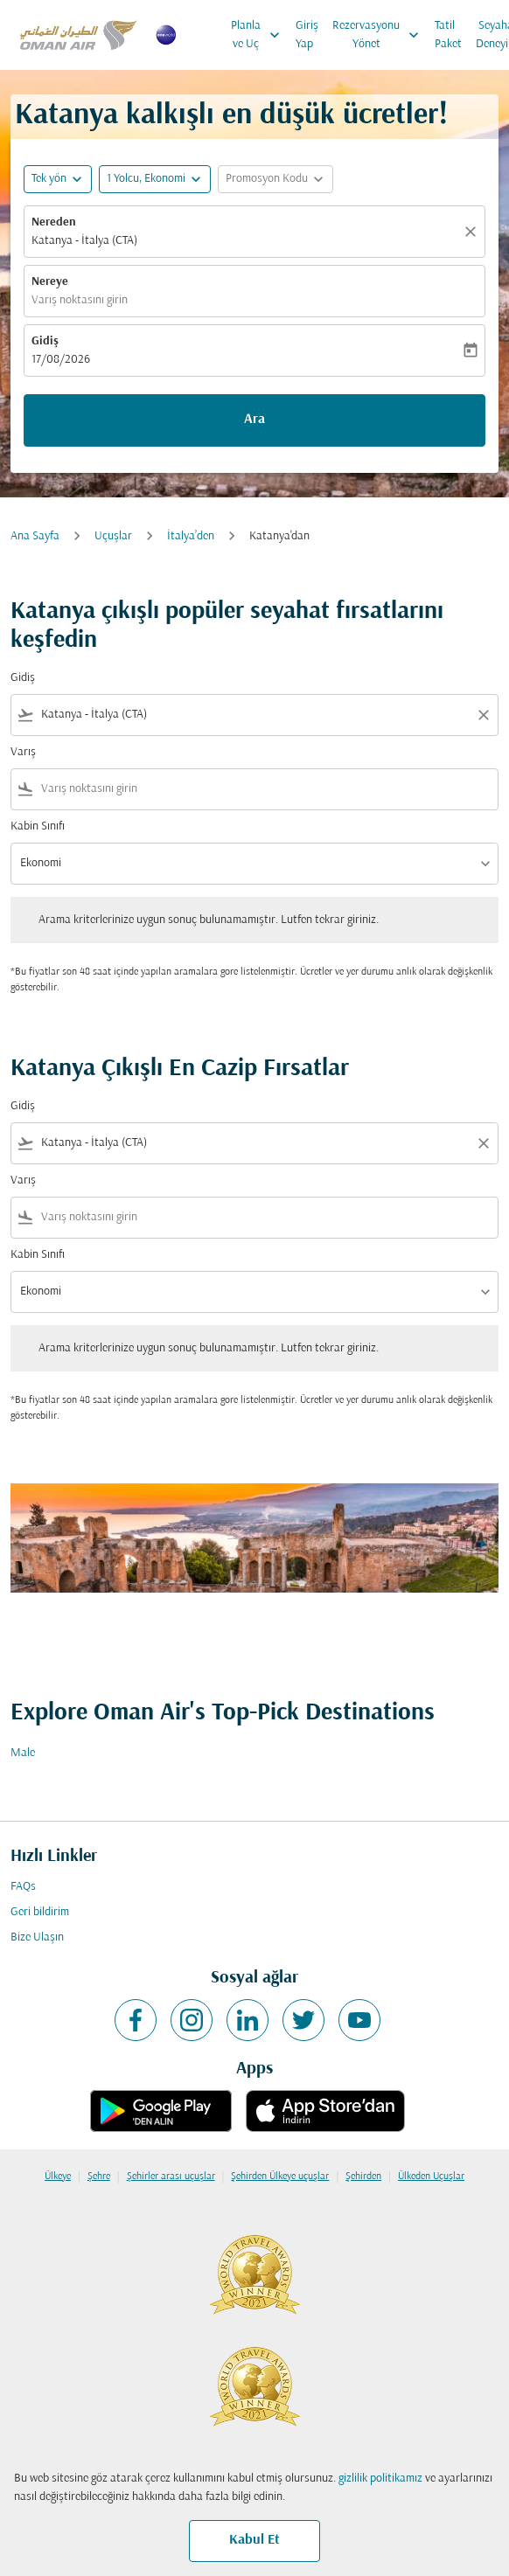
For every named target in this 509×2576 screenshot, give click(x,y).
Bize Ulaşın (37, 1937)
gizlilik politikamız (380, 2478)
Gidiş (45, 341)
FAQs (23, 1886)
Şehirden (363, 2176)
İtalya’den (190, 536)
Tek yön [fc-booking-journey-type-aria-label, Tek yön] (48, 178)
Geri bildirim (39, 1912)
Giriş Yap (307, 35)
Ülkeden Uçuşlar (431, 2176)
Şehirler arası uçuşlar (171, 2176)
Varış (23, 752)
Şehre (98, 2176)
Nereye (49, 281)
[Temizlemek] (473, 231)
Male (22, 1753)
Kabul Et (254, 2540)
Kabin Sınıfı (37, 826)
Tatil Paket (448, 35)
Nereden (53, 222)
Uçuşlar (113, 536)
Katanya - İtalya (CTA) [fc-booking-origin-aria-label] (84, 240)
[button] (155, 179)
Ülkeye (58, 2176)
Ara (254, 420)
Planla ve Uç (260, 34)
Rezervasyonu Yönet (380, 34)
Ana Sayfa (34, 536)
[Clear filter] (483, 715)
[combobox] (254, 714)
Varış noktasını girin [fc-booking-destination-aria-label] (79, 300)
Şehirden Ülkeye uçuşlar (280, 2176)
